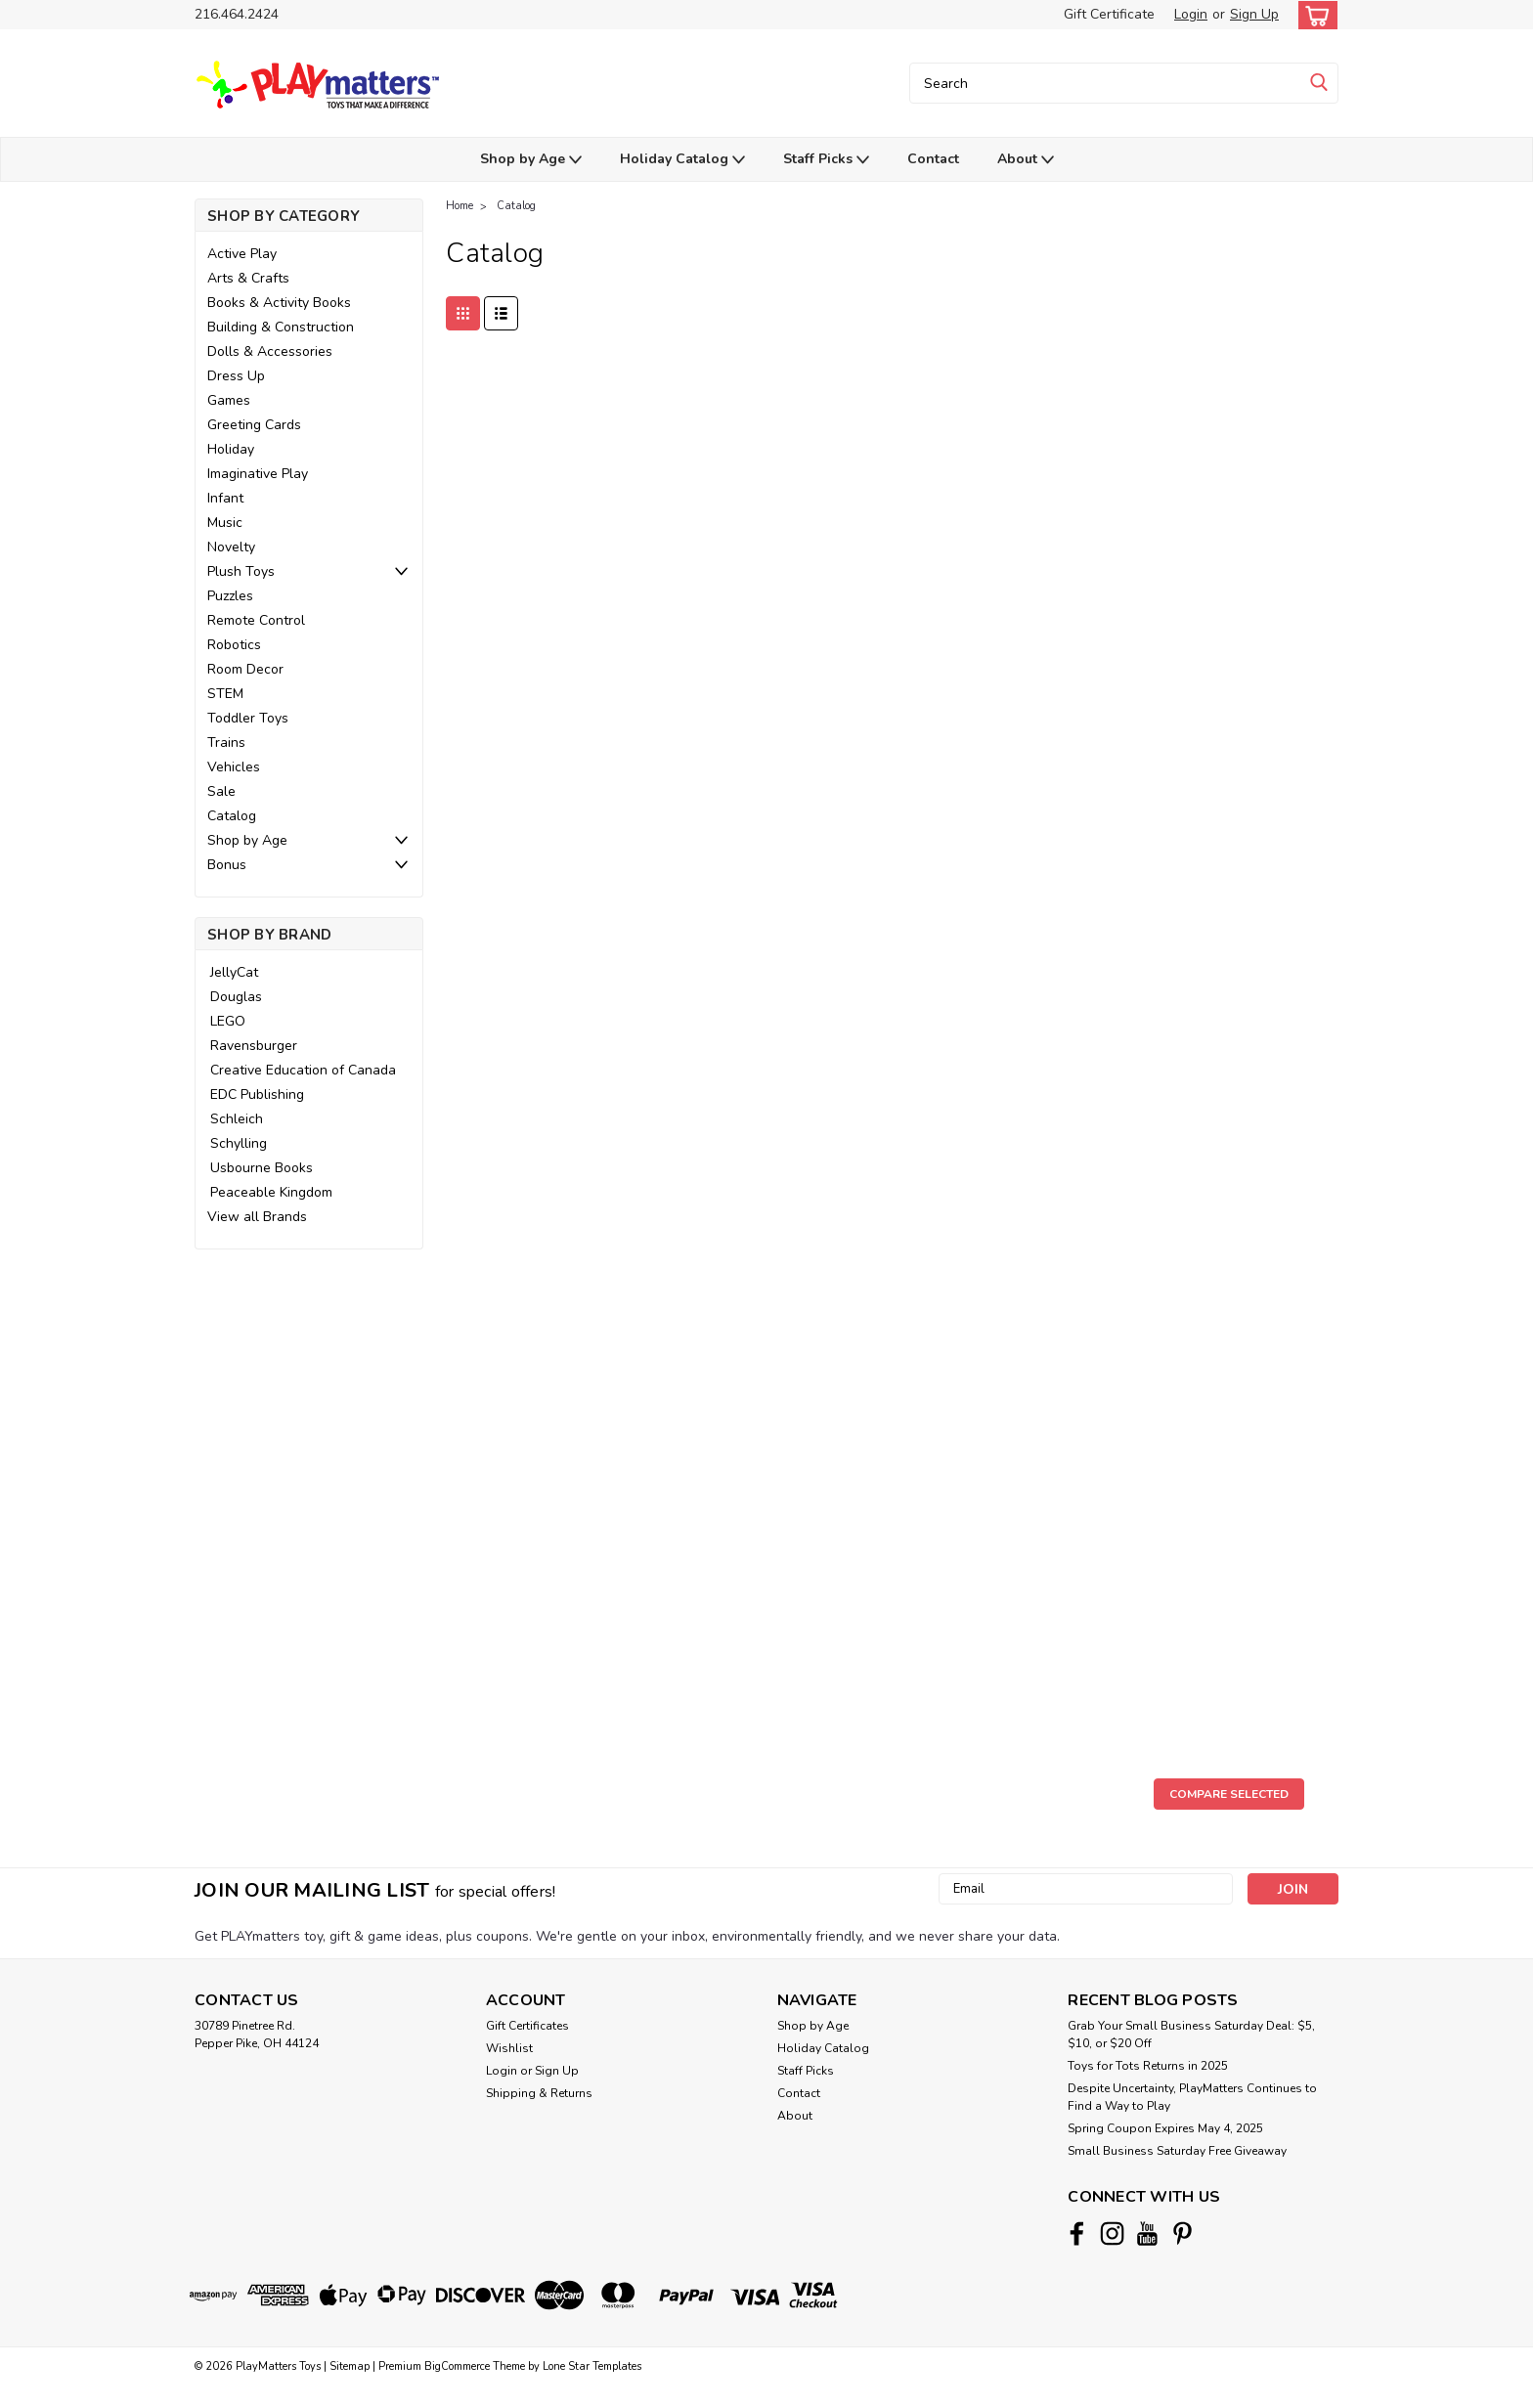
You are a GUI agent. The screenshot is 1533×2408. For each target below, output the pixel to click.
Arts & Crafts (248, 278)
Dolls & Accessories (269, 351)
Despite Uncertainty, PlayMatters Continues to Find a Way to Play (1192, 2097)
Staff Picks (826, 160)
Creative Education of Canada (303, 1070)
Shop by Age (531, 160)
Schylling (238, 1143)
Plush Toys (241, 571)
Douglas (236, 996)
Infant (225, 498)
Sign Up (1254, 14)
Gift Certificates (527, 2026)
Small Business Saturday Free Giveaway (1177, 2151)
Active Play (242, 253)
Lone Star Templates (592, 2366)
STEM (225, 693)
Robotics (234, 644)
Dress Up (236, 376)
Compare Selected (1229, 1794)
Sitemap (349, 2366)
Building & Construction (280, 327)
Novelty (231, 547)
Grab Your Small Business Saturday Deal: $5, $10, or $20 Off (1191, 2034)
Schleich (236, 1119)
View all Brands (257, 1216)
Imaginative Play (257, 473)
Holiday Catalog (682, 160)
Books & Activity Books (279, 302)
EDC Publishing (257, 1094)
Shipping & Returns (539, 2093)
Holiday (230, 449)
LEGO (227, 1021)
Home (459, 205)
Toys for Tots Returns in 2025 (1148, 2066)
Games (228, 400)
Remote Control (256, 620)
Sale (221, 791)
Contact (933, 159)
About (1025, 160)
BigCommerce (457, 2366)
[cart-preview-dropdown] (1313, 15)
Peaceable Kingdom (271, 1192)
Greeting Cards (254, 425)
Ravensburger (253, 1045)
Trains (226, 742)
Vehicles (233, 767)
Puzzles (230, 596)
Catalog (231, 816)
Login (1190, 14)
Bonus (226, 864)
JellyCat (234, 972)
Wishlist (509, 2048)
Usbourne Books (261, 1168)
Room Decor (245, 669)
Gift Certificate (1109, 14)
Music (224, 522)
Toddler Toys (247, 718)
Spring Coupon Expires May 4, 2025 (1165, 2128)
